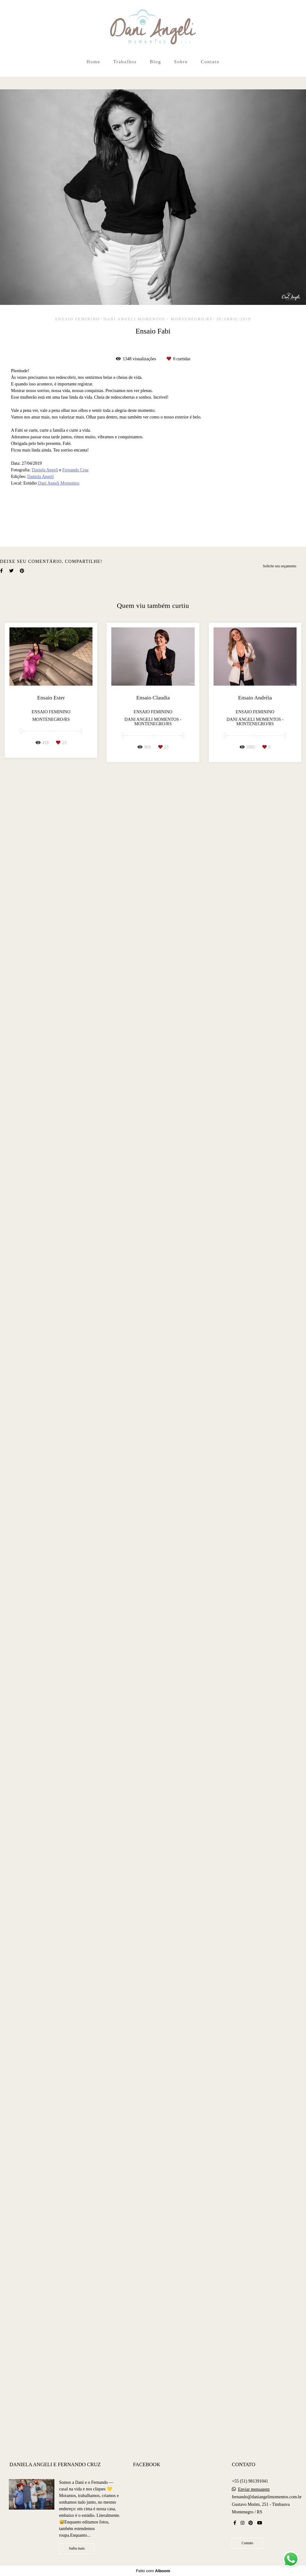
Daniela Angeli (45, 470)
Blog (155, 61)
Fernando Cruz (75, 470)
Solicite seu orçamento (279, 2239)
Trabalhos (125, 61)
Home (93, 61)
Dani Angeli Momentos (58, 483)
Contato (210, 61)
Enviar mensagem (254, 2492)
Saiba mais (77, 2551)
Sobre (181, 61)
